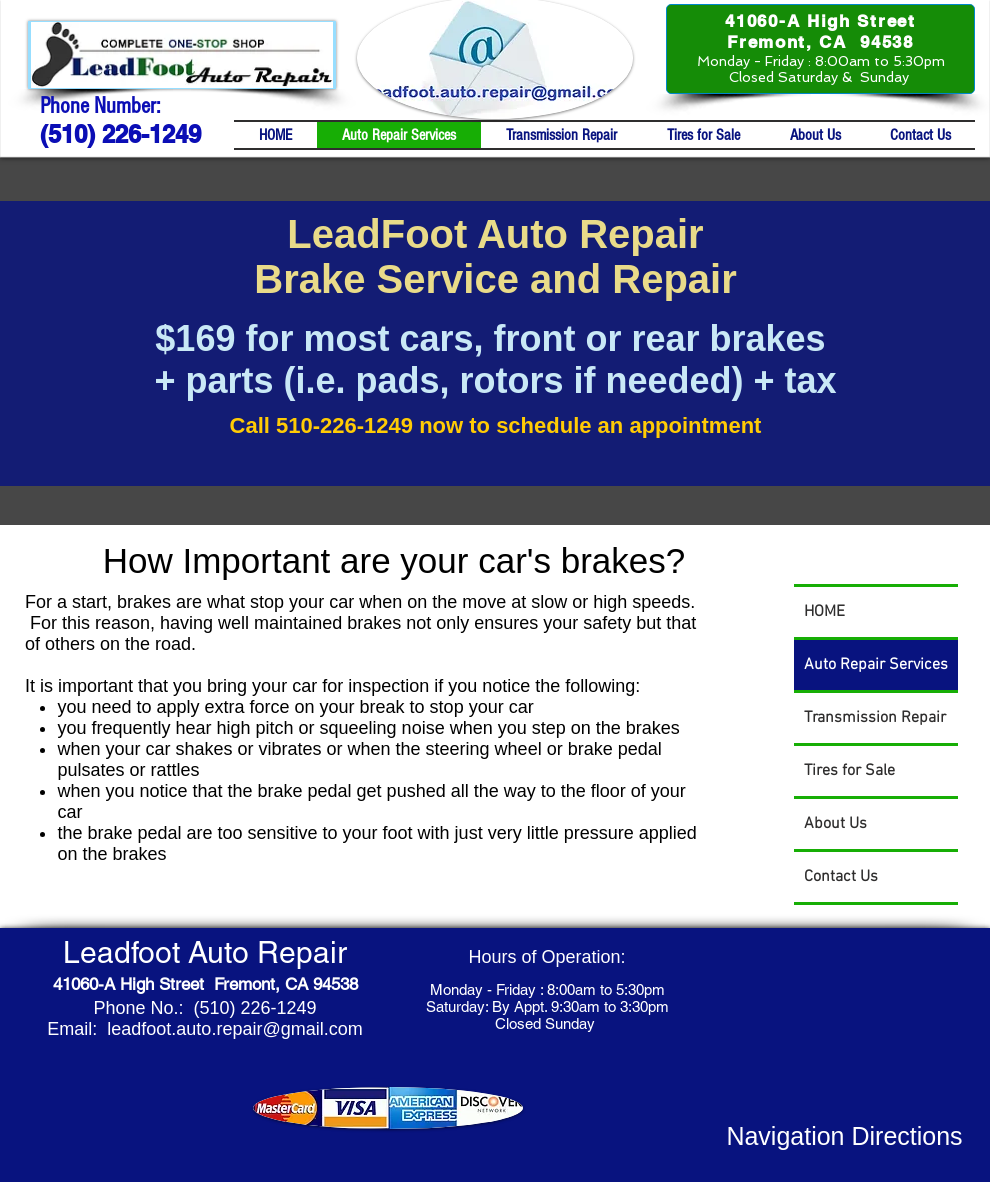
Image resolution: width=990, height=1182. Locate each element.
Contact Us (841, 877)
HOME (824, 612)
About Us (835, 824)
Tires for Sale (849, 771)
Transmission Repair (875, 718)
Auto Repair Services (876, 665)
